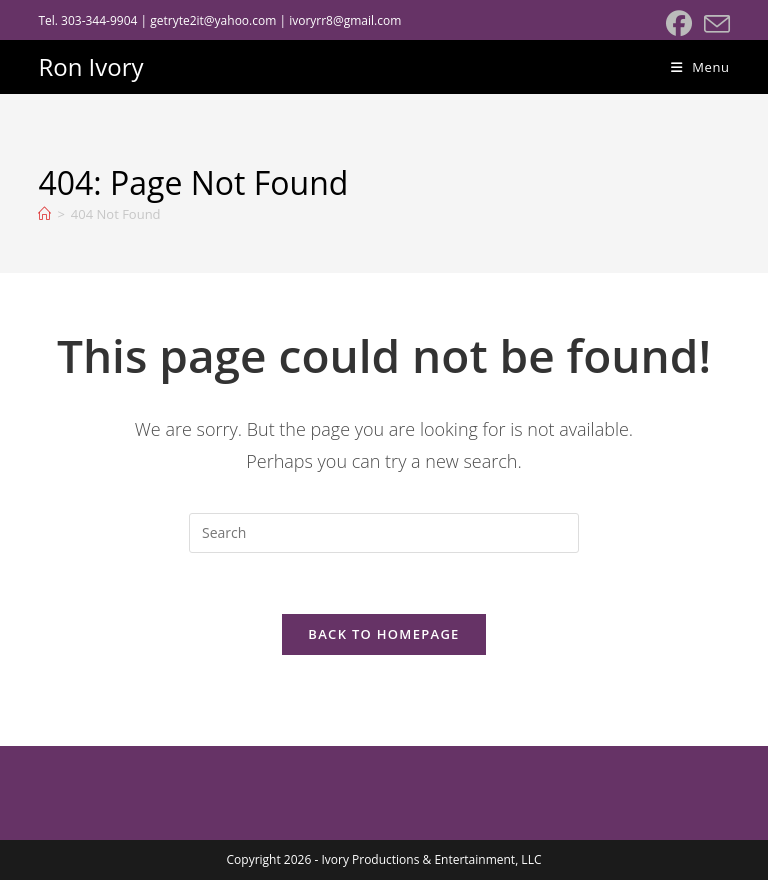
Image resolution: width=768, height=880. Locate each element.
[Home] (44, 214)
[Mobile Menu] (700, 67)
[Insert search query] (384, 533)
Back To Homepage (383, 634)
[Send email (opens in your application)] (714, 24)
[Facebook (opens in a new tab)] (679, 24)
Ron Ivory (90, 66)
